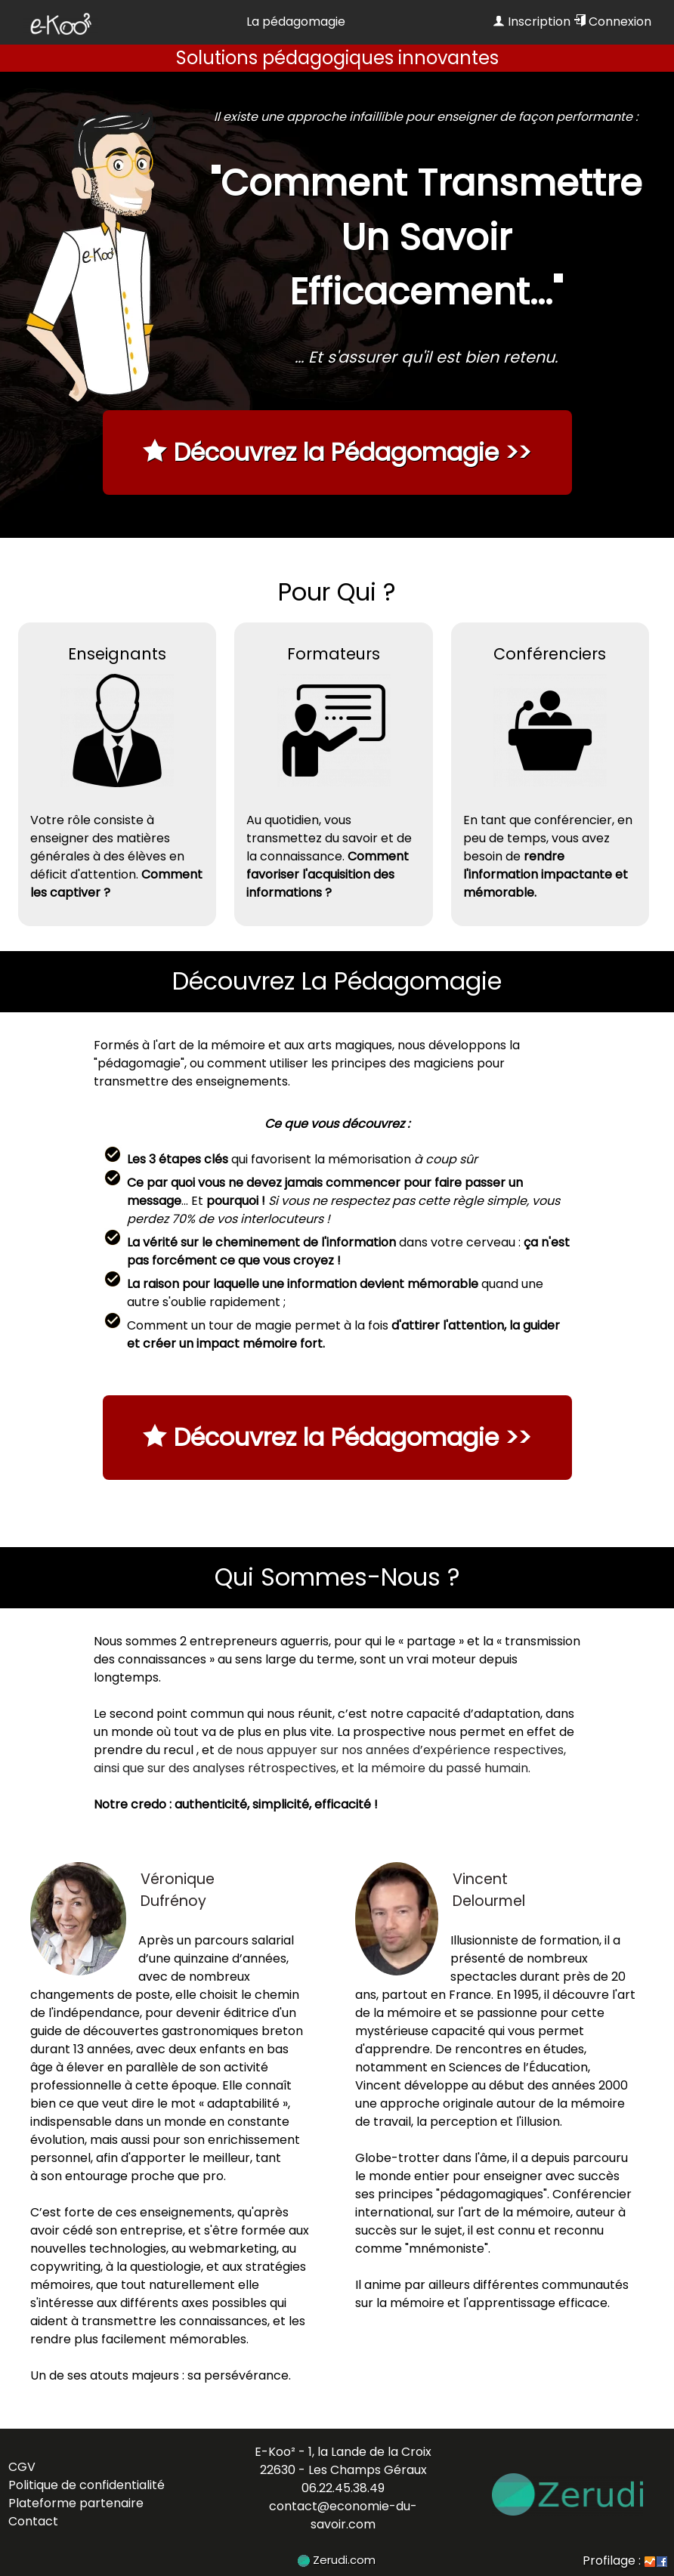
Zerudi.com (337, 2560)
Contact (33, 2521)
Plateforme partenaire (76, 2503)
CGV (22, 2467)
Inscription (531, 21)
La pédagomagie (295, 21)
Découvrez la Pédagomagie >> (337, 452)
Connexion (612, 21)
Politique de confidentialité (86, 2485)
